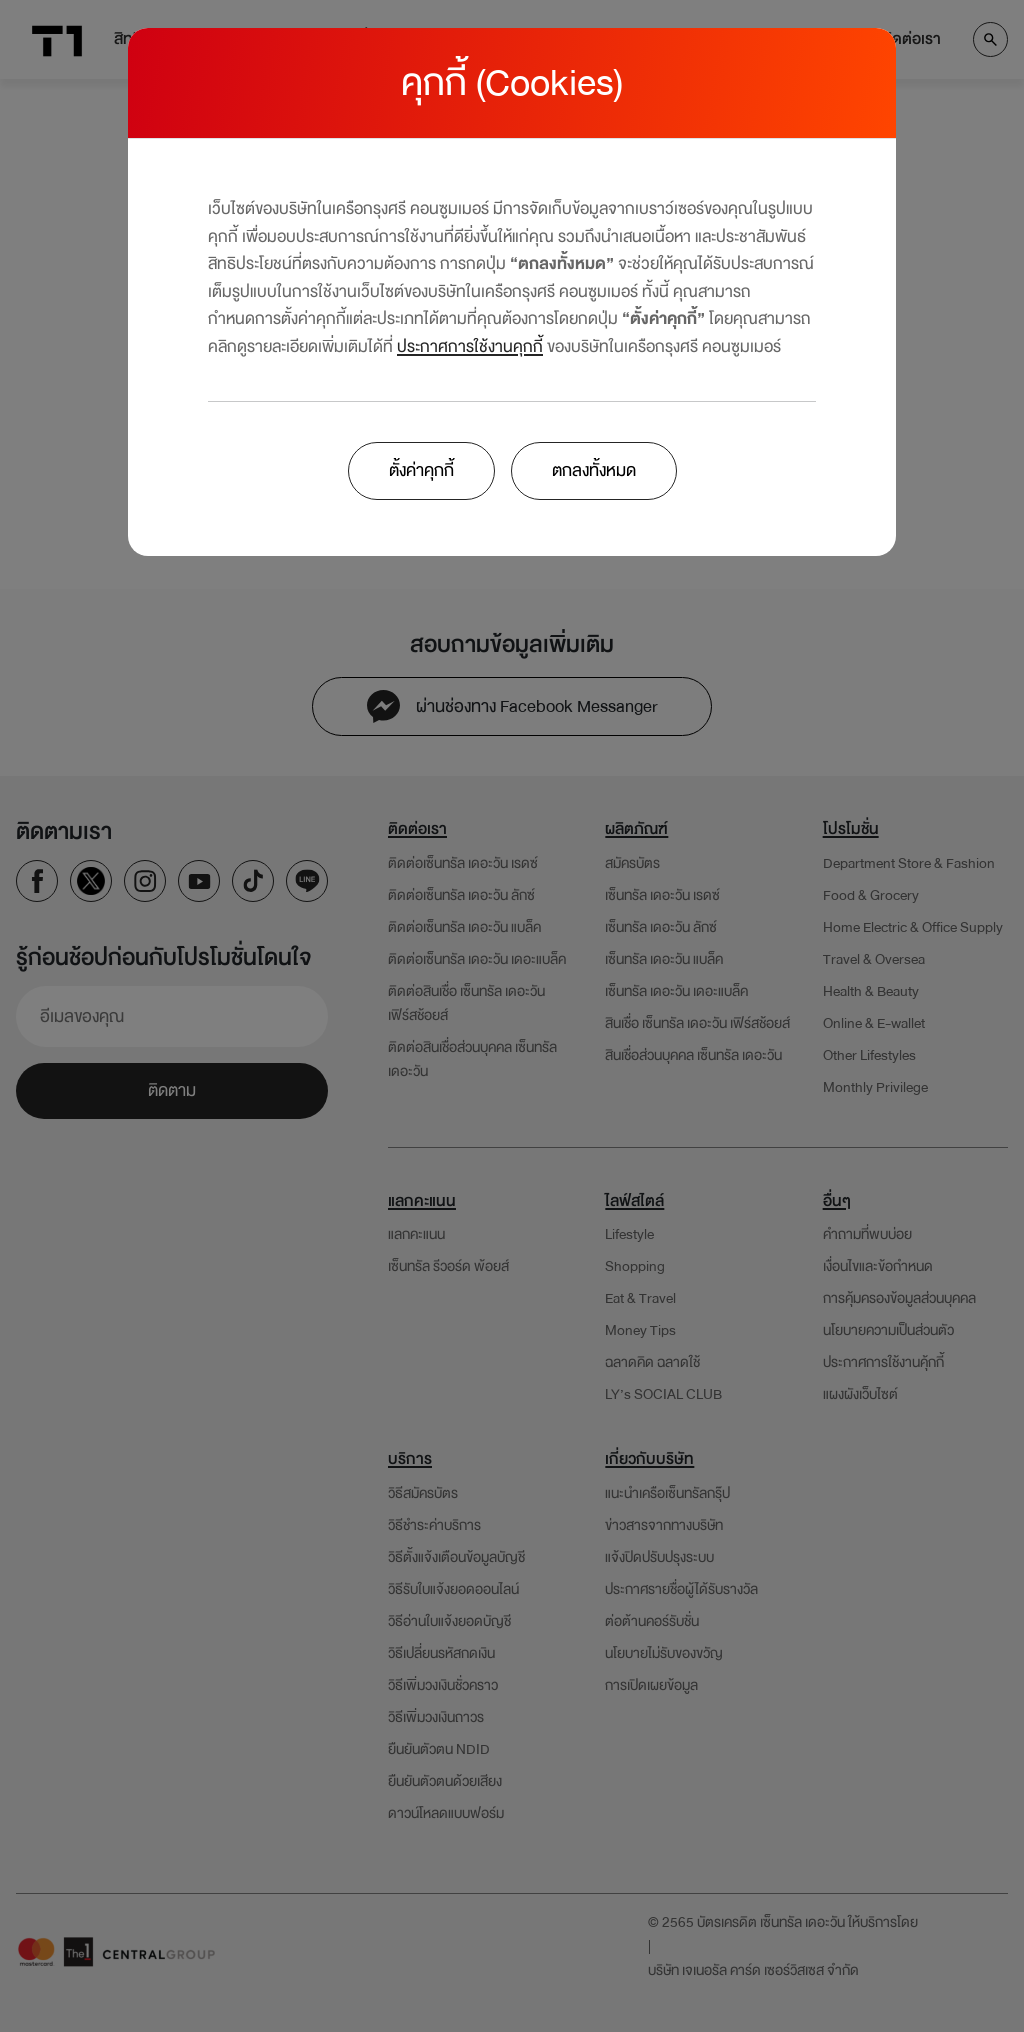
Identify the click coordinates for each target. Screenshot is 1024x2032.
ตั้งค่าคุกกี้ (421, 470)
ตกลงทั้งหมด (594, 470)
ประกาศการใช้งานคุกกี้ (470, 346)
